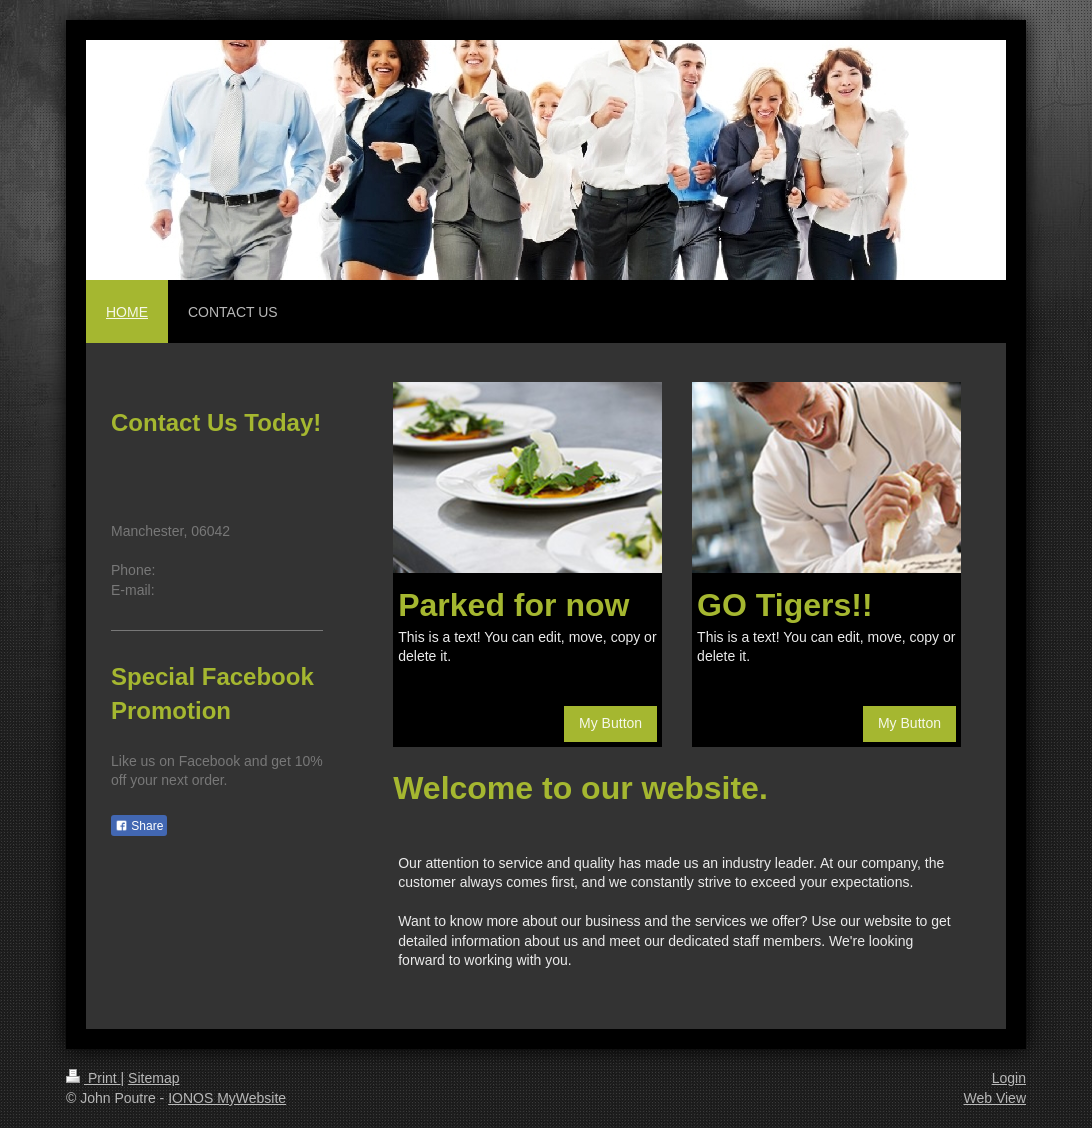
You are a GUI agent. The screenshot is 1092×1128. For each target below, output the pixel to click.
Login (1009, 1078)
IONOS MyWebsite (227, 1098)
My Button (610, 723)
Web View (994, 1098)
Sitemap (153, 1078)
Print (93, 1078)
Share (139, 826)
